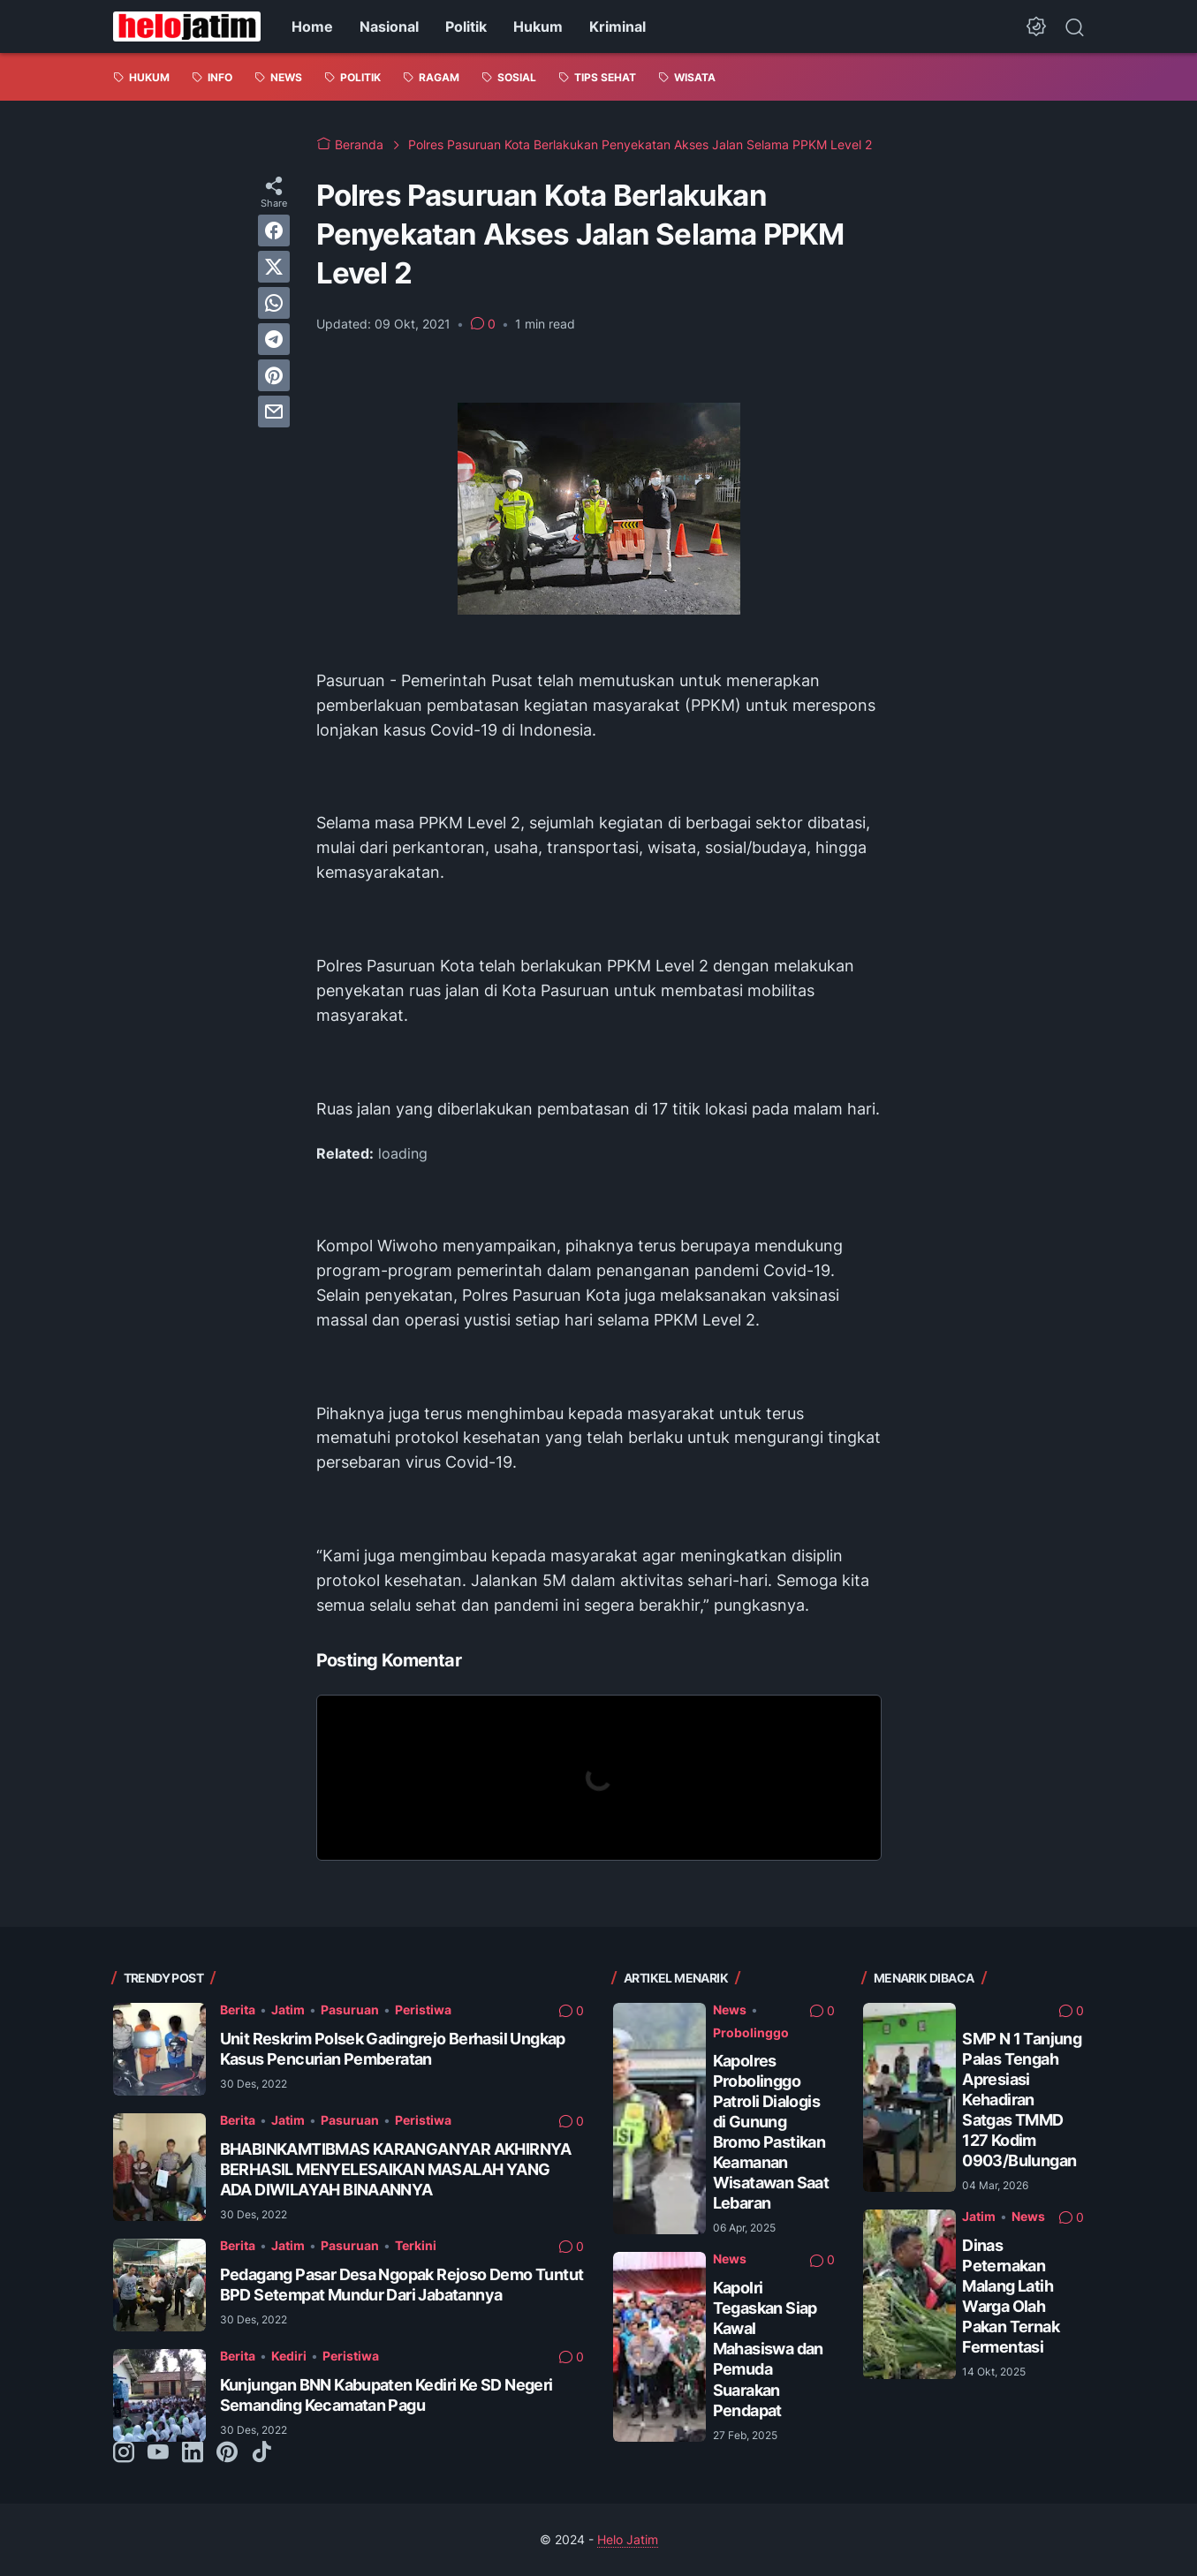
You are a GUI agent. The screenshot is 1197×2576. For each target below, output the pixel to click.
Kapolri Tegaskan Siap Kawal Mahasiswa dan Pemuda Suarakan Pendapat (768, 2348)
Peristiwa (423, 2009)
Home (312, 26)
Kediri (289, 2355)
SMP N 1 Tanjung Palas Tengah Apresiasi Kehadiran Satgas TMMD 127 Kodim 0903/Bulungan (1021, 2099)
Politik (466, 26)
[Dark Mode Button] (1036, 26)
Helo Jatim (627, 2539)
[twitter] (274, 267)
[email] (274, 411)
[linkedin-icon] (192, 2453)
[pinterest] (274, 375)
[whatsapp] (274, 303)
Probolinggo (751, 2032)
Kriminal (617, 26)
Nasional (389, 26)
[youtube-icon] (158, 2453)
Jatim (288, 2009)
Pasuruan (350, 2009)
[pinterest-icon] (227, 2453)
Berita (237, 2009)
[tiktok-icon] (261, 2453)
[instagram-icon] (123, 2453)
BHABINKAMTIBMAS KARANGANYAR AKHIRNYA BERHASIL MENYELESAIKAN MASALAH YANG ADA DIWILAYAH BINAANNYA (396, 2169)
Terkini (415, 2245)
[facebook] (274, 230)
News (729, 2009)
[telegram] (274, 339)
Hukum (538, 26)
